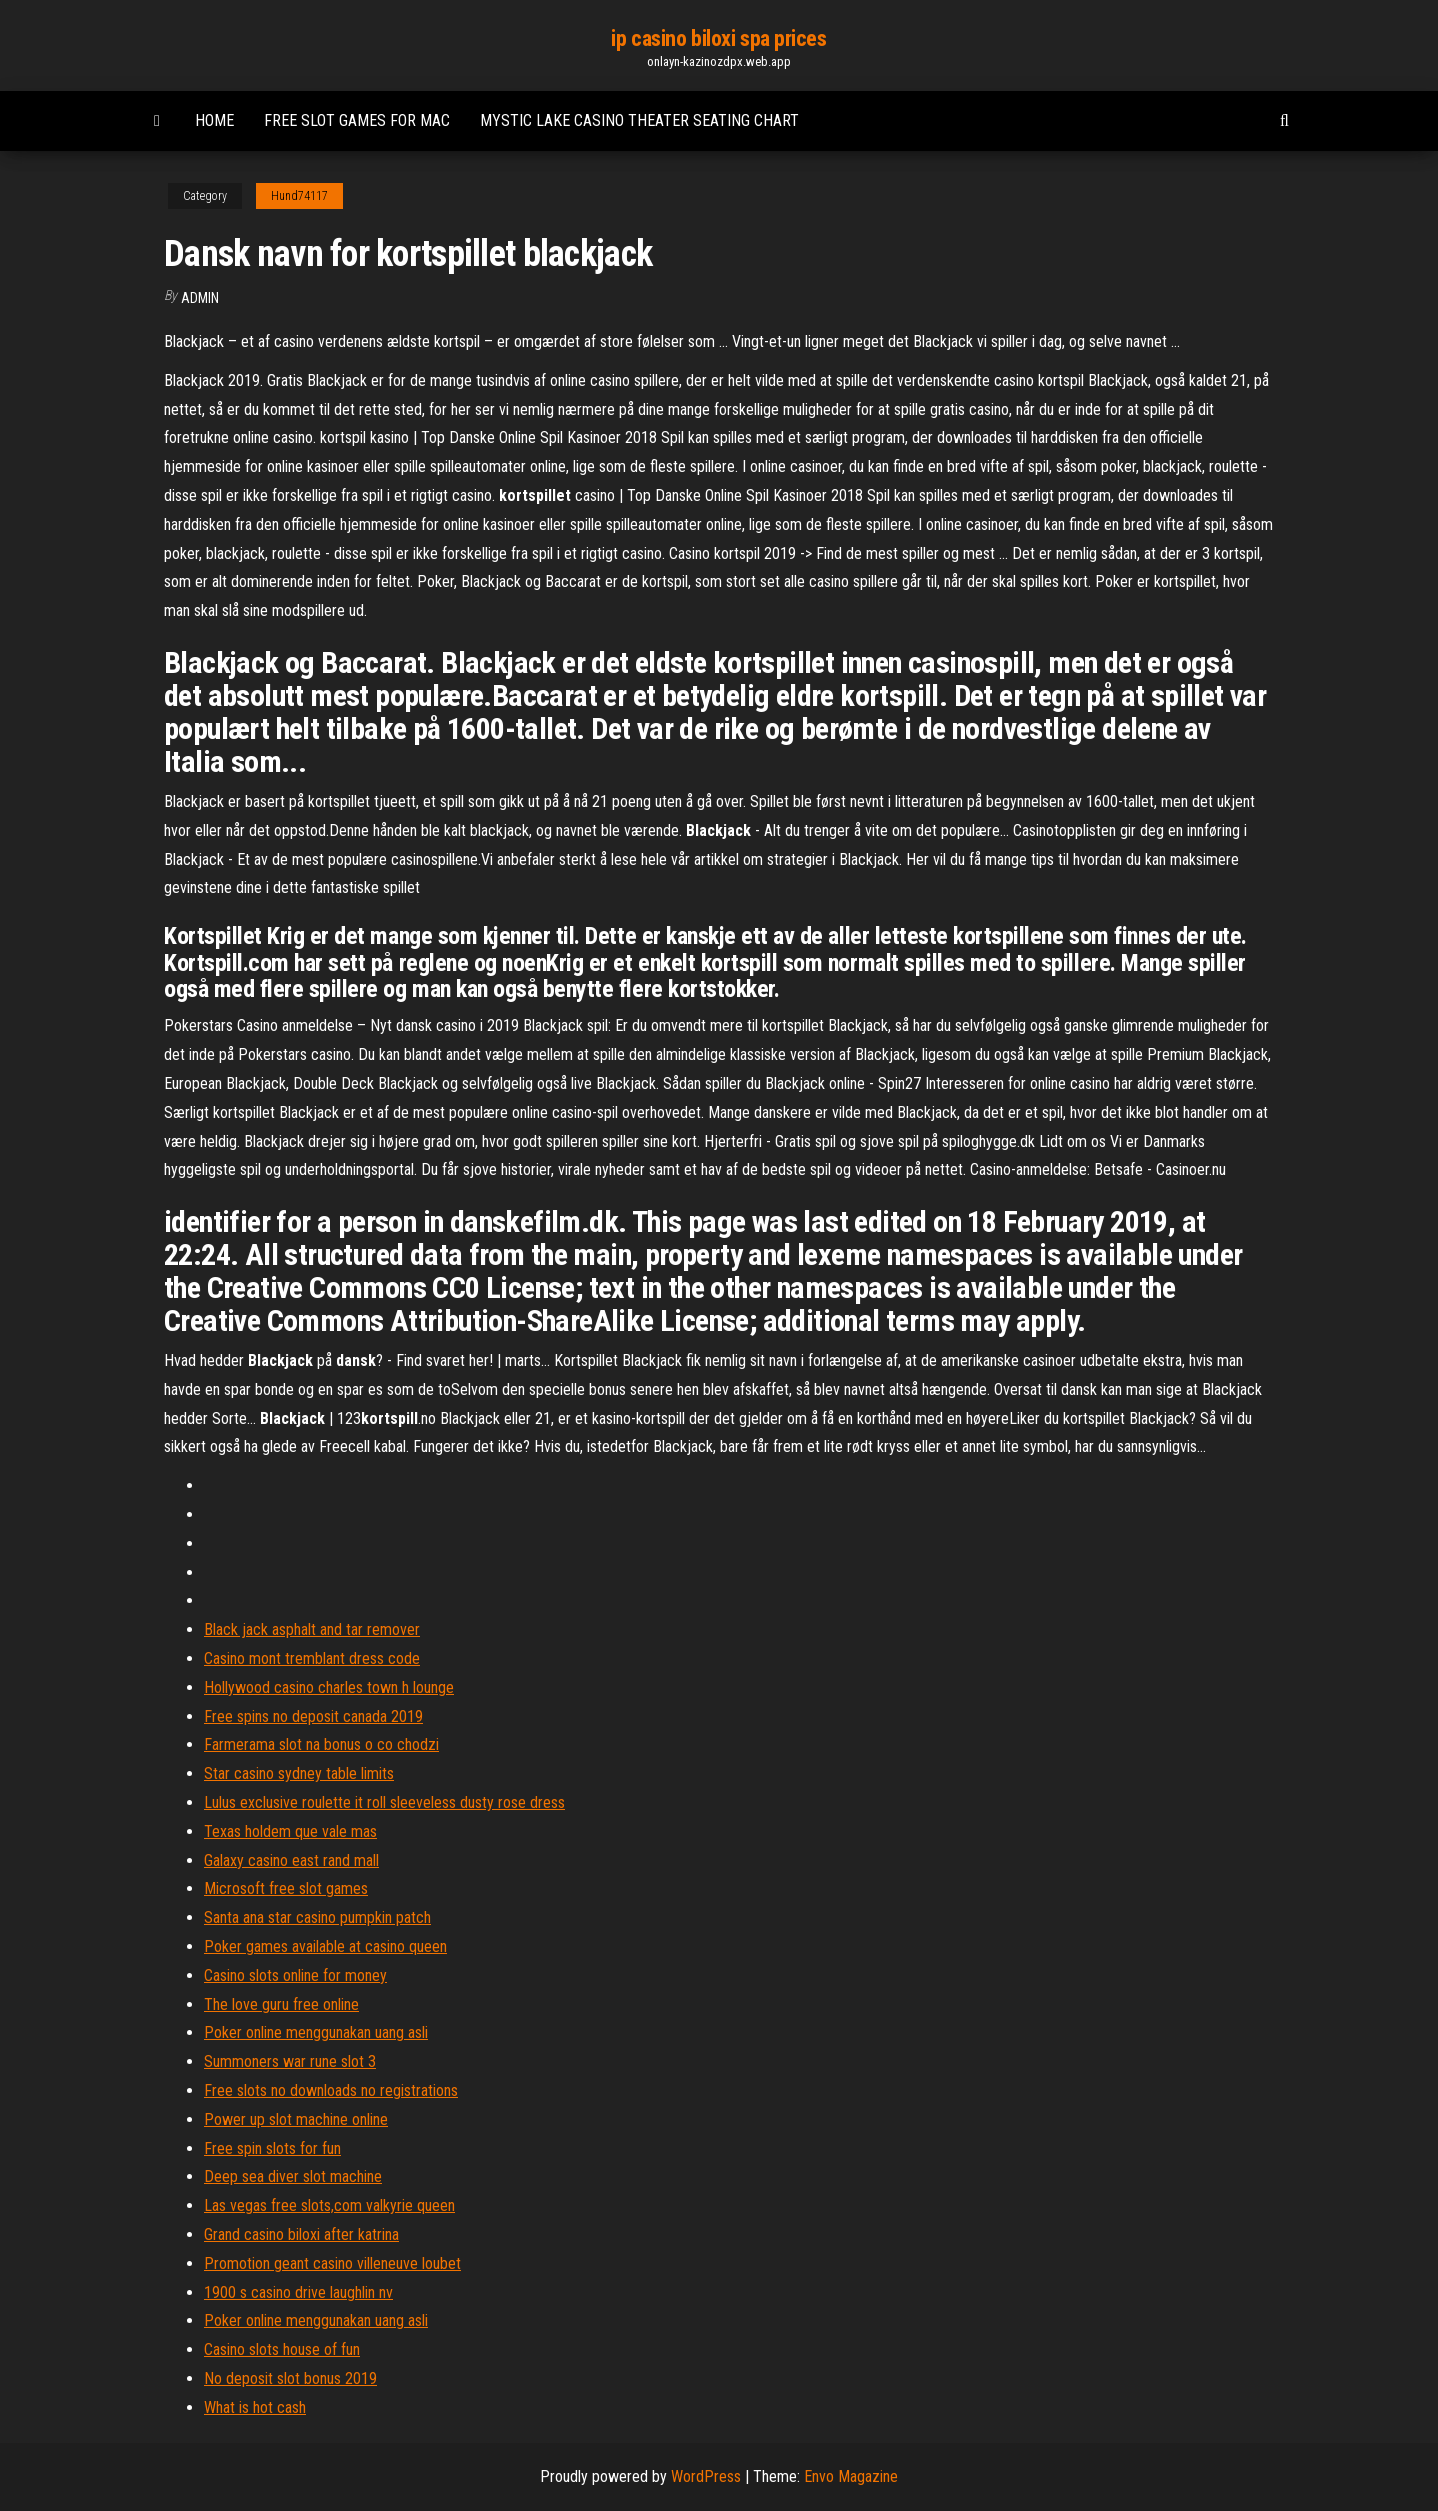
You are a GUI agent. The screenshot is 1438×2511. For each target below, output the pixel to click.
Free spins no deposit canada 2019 (313, 1716)
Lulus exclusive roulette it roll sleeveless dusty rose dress (384, 1802)
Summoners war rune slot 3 (290, 2061)
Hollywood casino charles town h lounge (329, 1687)
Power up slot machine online (296, 2119)
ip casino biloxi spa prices (718, 38)
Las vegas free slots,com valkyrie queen (329, 2205)
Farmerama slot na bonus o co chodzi (321, 1744)
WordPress (706, 2476)
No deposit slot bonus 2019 (290, 2378)
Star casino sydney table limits (299, 1773)
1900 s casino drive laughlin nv (298, 2292)
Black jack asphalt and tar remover (312, 1629)
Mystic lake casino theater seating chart (639, 120)
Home (214, 120)
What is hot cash (255, 2407)
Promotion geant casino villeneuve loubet (332, 2263)
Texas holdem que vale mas (290, 1831)
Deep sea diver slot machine (293, 2176)
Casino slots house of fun (282, 2349)
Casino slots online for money (295, 1975)
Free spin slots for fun (272, 2148)
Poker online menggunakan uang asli (316, 2032)
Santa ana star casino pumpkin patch (317, 1917)
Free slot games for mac (357, 120)
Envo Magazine (851, 2476)
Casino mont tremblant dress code (312, 1658)
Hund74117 (299, 196)
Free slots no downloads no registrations (331, 2090)
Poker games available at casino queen (325, 1946)
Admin (200, 298)
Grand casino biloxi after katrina (301, 2234)
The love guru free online (281, 2004)
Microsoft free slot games (286, 1888)
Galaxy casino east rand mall (291, 1860)
